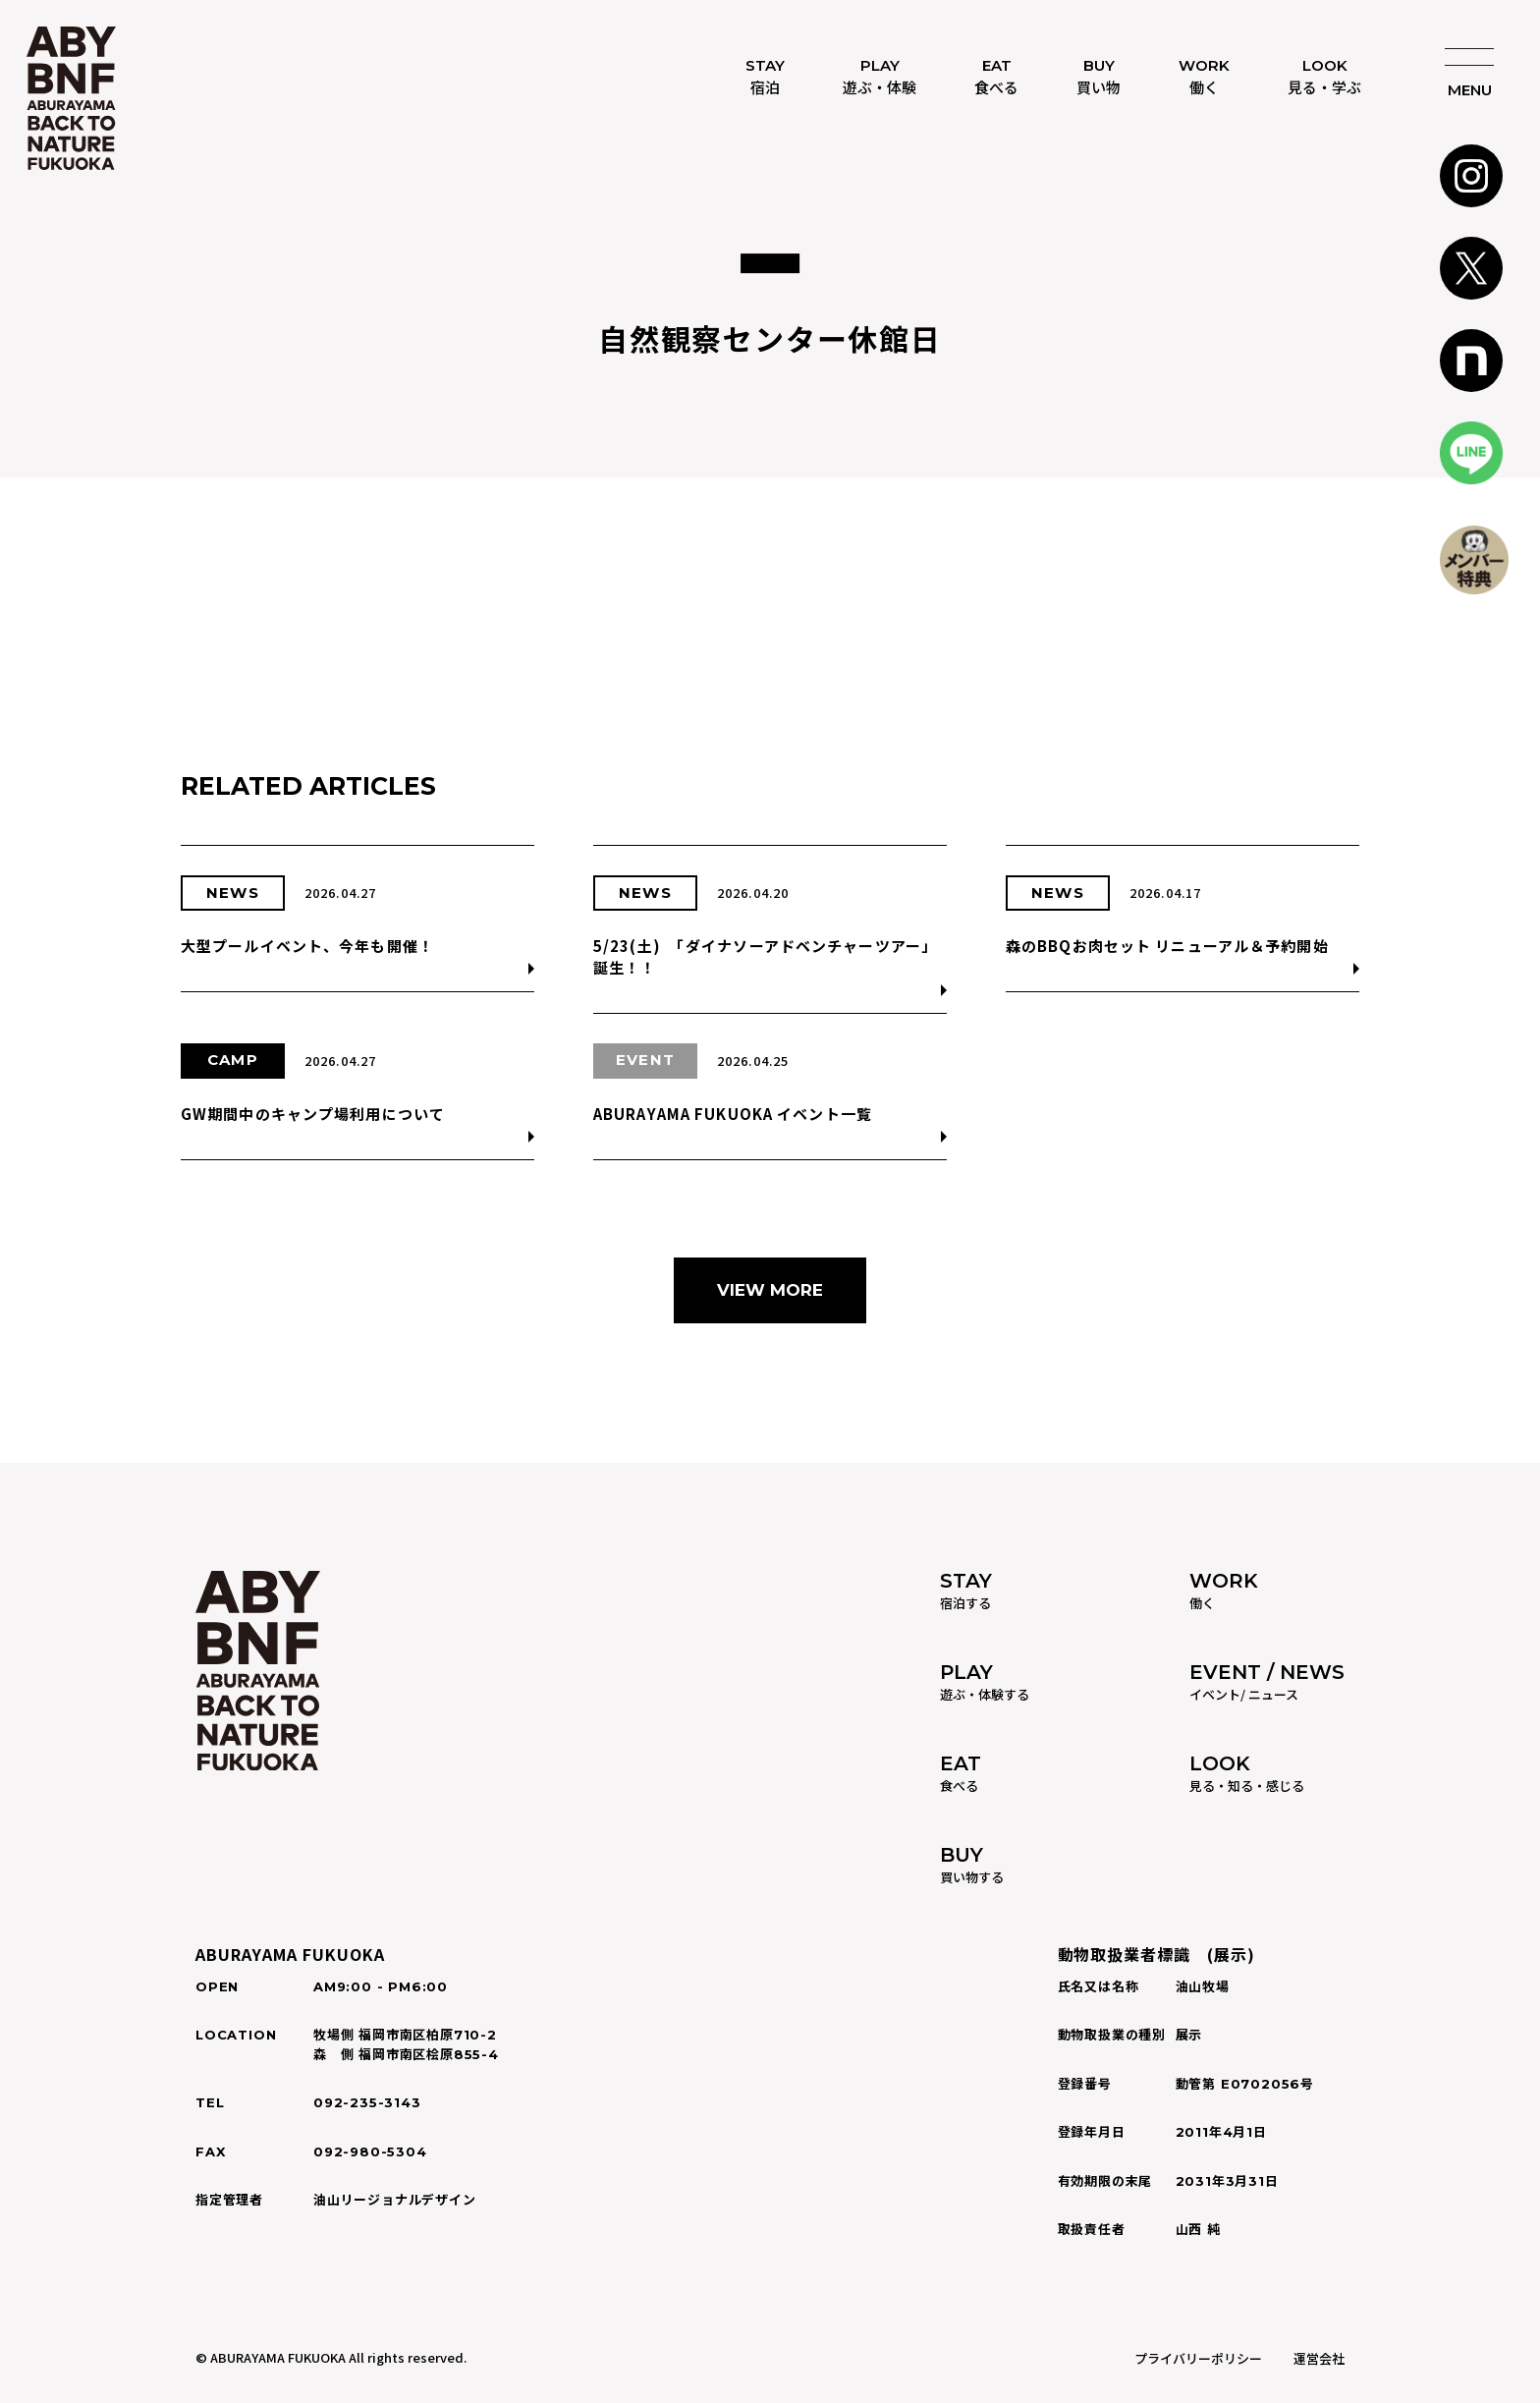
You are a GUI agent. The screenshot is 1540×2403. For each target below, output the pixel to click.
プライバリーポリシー (1198, 2358)
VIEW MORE (770, 1290)
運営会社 (1319, 2358)
